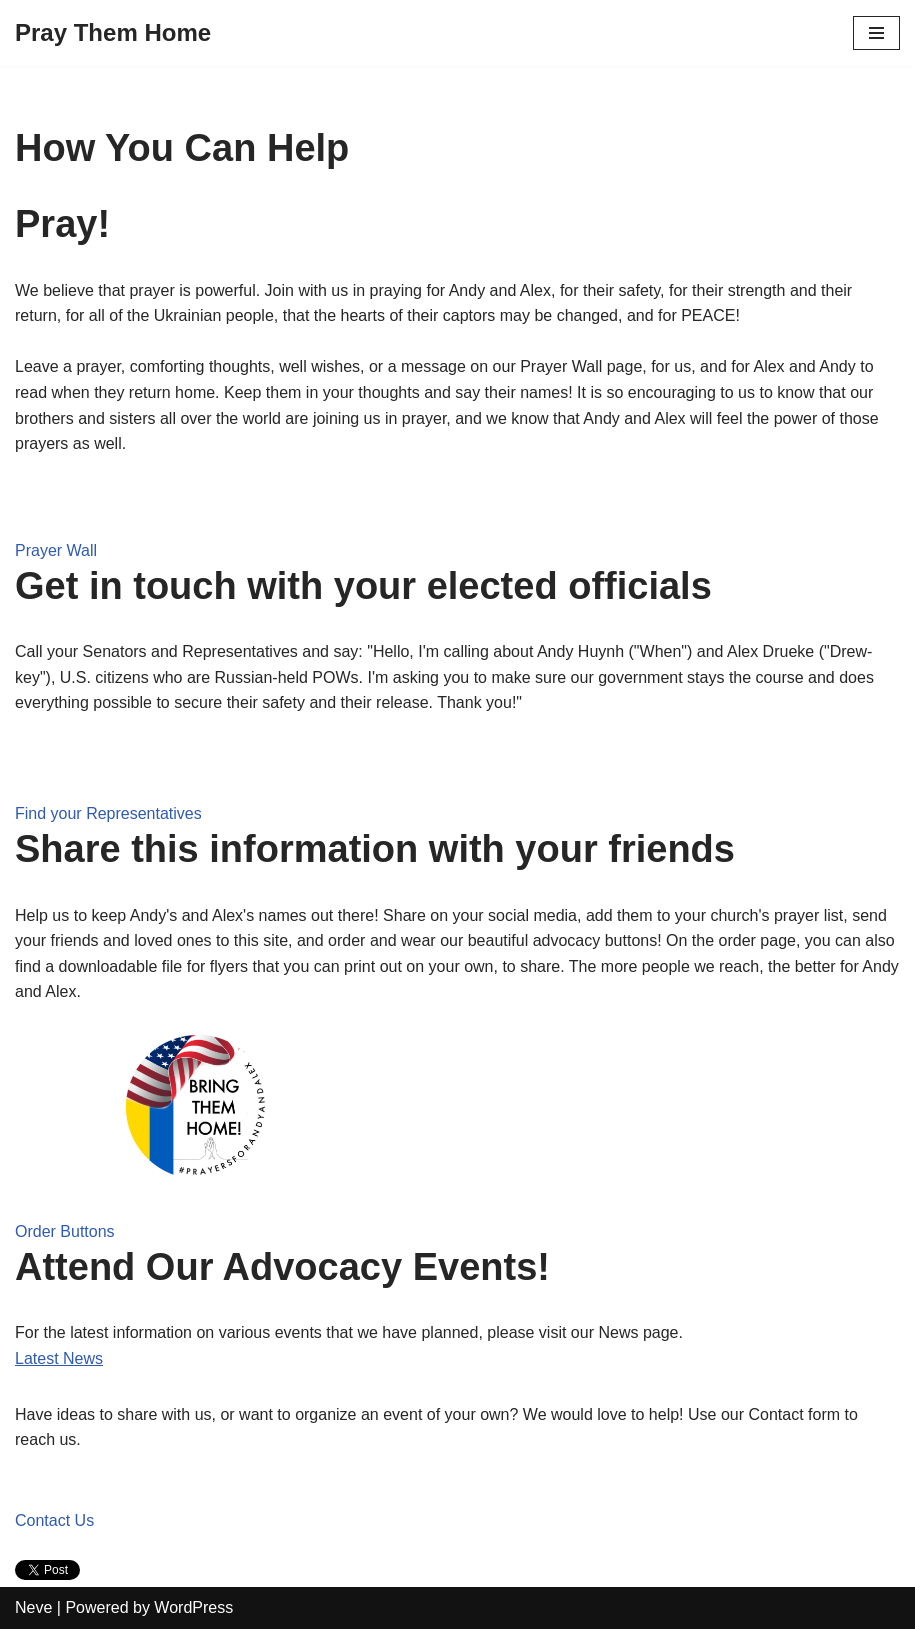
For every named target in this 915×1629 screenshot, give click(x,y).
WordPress (193, 1607)
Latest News (59, 1358)
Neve (33, 1607)
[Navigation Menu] (876, 33)
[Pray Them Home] (113, 33)
